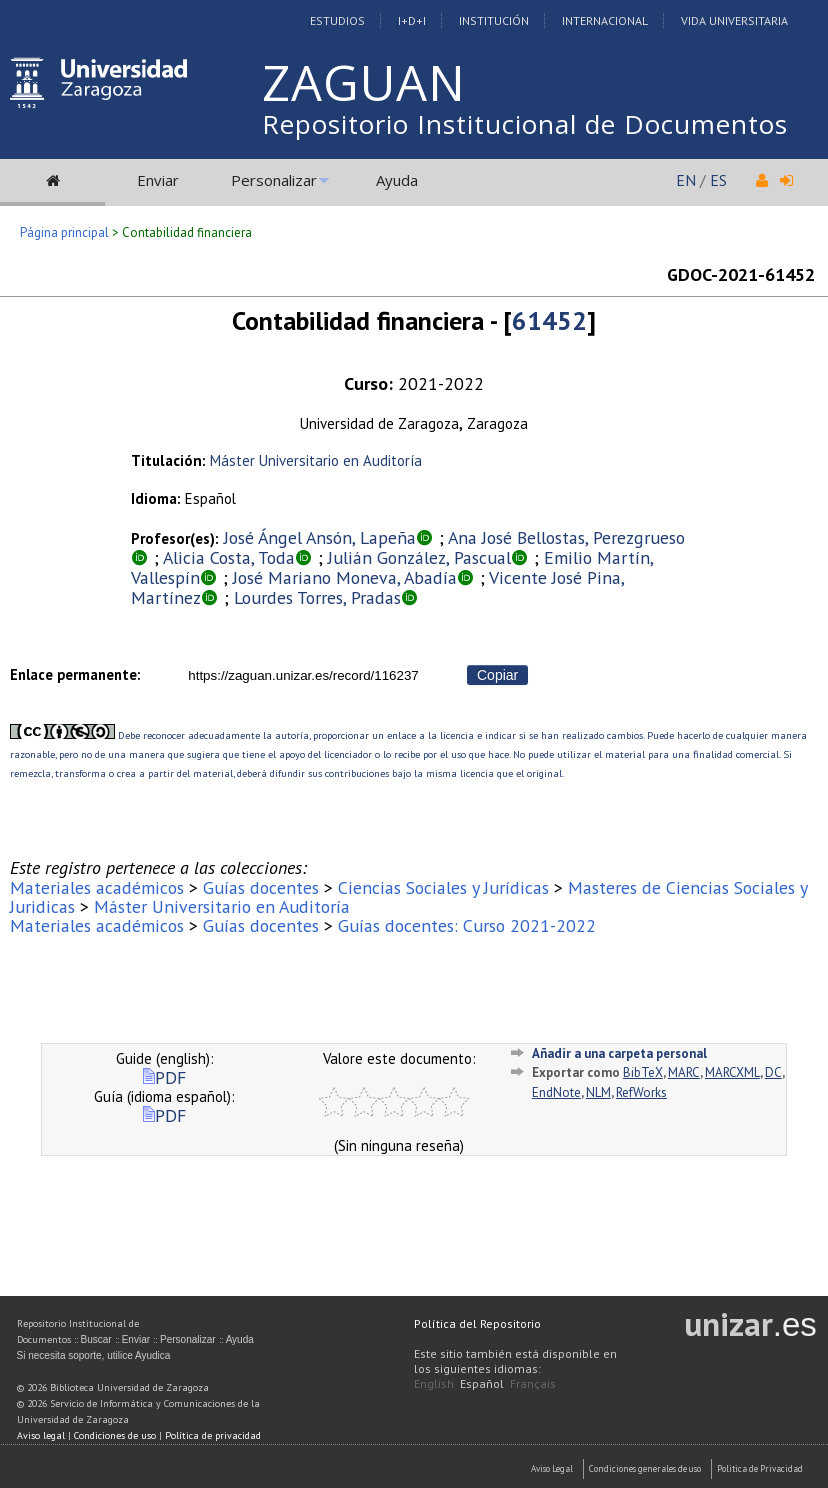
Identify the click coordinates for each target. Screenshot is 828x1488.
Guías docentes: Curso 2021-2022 (467, 925)
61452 (549, 320)
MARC (684, 1072)
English (434, 1383)
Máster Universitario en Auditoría (316, 460)
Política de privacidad (213, 1435)
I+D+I (412, 20)
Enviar (158, 180)
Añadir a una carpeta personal (619, 1053)
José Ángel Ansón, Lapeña (320, 537)
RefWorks (641, 1092)
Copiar (497, 675)
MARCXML (732, 1072)
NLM (598, 1092)
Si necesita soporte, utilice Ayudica (94, 1355)
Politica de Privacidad (760, 1468)
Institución (494, 20)
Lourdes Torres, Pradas (317, 597)
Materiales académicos (97, 887)
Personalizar (274, 180)
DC (773, 1072)
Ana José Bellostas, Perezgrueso (566, 537)
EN (686, 180)
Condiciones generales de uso (645, 1468)
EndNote (556, 1092)
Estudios (337, 20)
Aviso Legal (552, 1468)
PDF (164, 1077)
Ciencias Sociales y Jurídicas (443, 887)
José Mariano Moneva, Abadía (345, 577)
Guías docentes (261, 887)
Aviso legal (41, 1435)
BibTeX (643, 1072)
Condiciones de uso (115, 1435)
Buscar (96, 1339)
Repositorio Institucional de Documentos (525, 124)
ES (718, 180)
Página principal (64, 232)
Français (533, 1383)
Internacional (605, 20)
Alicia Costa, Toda (229, 557)
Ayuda (397, 180)
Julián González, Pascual (419, 557)
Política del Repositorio (477, 1323)
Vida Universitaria (734, 20)
